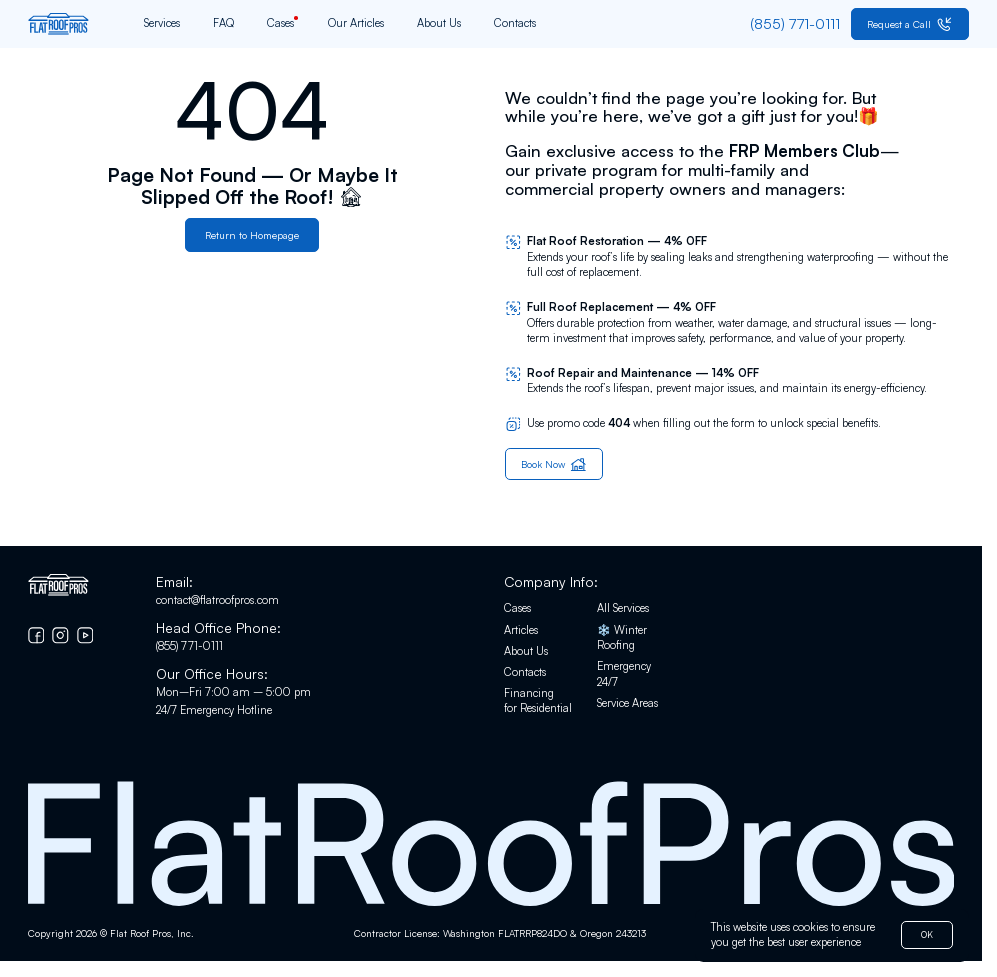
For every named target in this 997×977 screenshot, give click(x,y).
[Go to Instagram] (60, 636)
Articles (521, 631)
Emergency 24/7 (624, 675)
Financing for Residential (538, 702)
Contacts (515, 24)
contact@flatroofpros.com (217, 601)
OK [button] (924, 934)
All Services (623, 610)
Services (162, 24)
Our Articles (356, 24)
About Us (439, 24)
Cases (280, 24)
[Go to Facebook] (36, 636)
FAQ (223, 24)
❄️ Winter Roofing (622, 639)
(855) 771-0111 (189, 647)
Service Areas (627, 704)
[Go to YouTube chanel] (85, 636)
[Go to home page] (58, 24)
